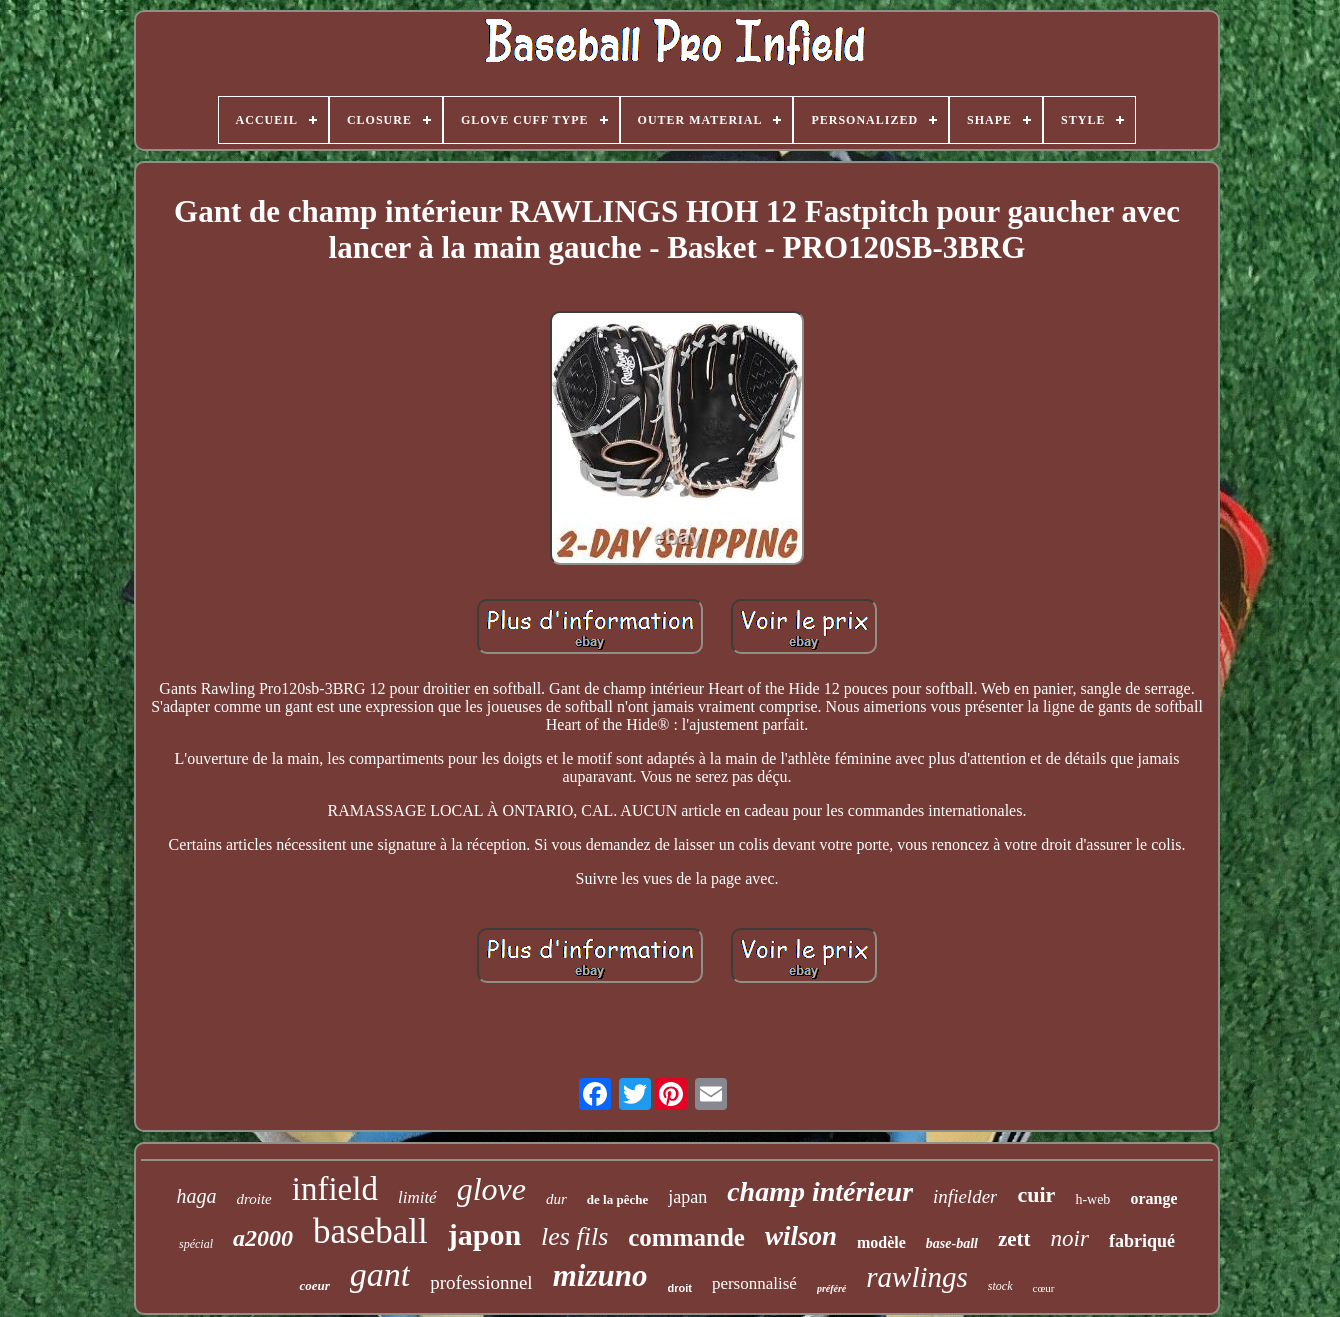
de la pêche (617, 1199)
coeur (314, 1285)
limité (417, 1197)
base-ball (952, 1243)
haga (197, 1196)
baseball (370, 1231)
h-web (1092, 1199)
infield (335, 1189)
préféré (831, 1288)
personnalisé (754, 1283)
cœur (1044, 1288)
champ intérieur (820, 1191)
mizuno (600, 1275)
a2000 (263, 1238)
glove (491, 1189)
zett (1014, 1239)
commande (686, 1237)
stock (1000, 1286)
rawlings (917, 1277)
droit (679, 1288)
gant (380, 1274)
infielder (965, 1196)
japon (484, 1234)
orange (1153, 1198)
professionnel (481, 1282)
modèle (881, 1242)
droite (254, 1199)
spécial (196, 1244)
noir (1070, 1238)
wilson (801, 1236)
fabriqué (1142, 1241)
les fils (574, 1236)
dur (556, 1199)
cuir (1036, 1194)
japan (687, 1197)
